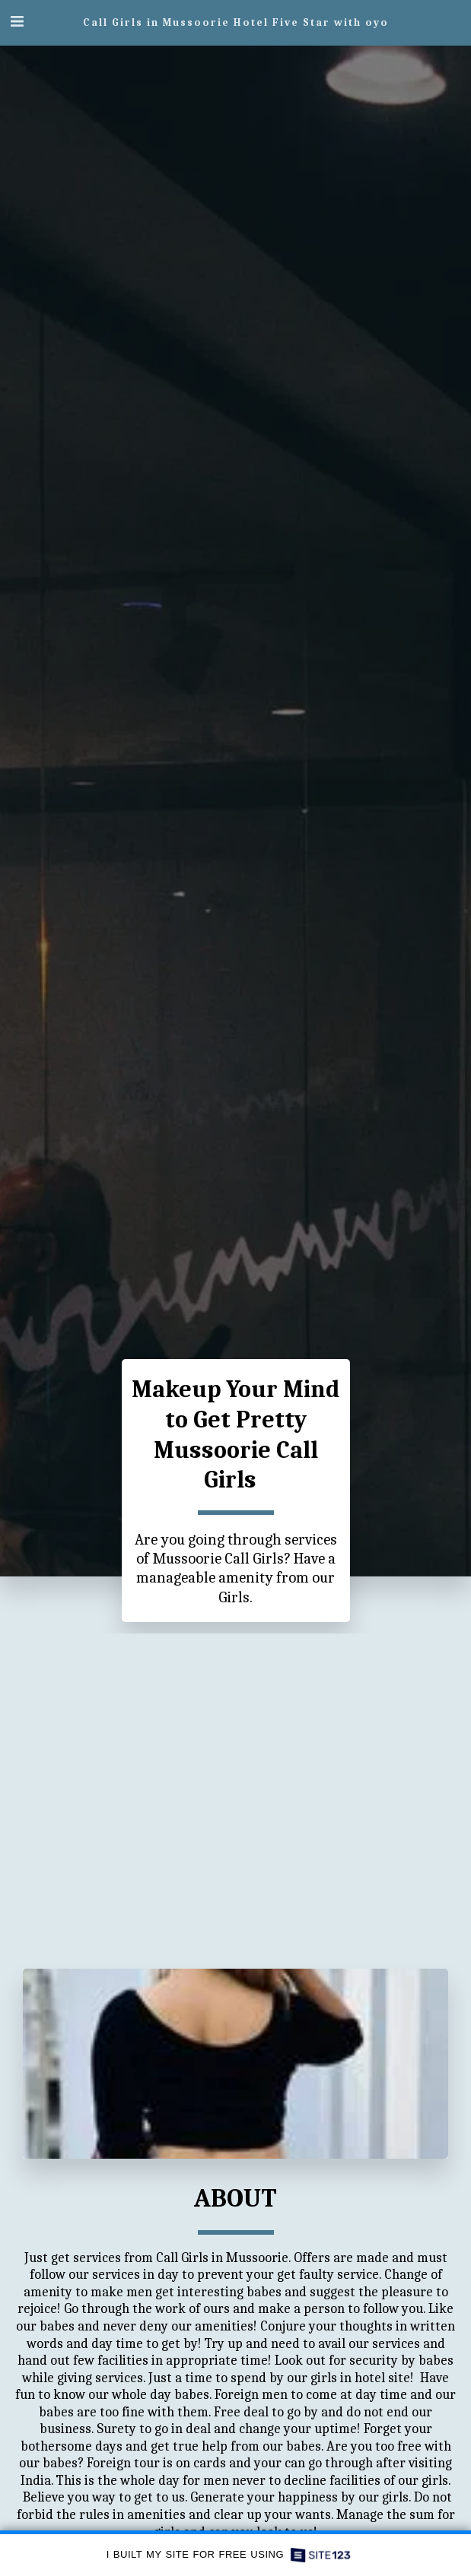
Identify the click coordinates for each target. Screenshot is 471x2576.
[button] (17, 22)
